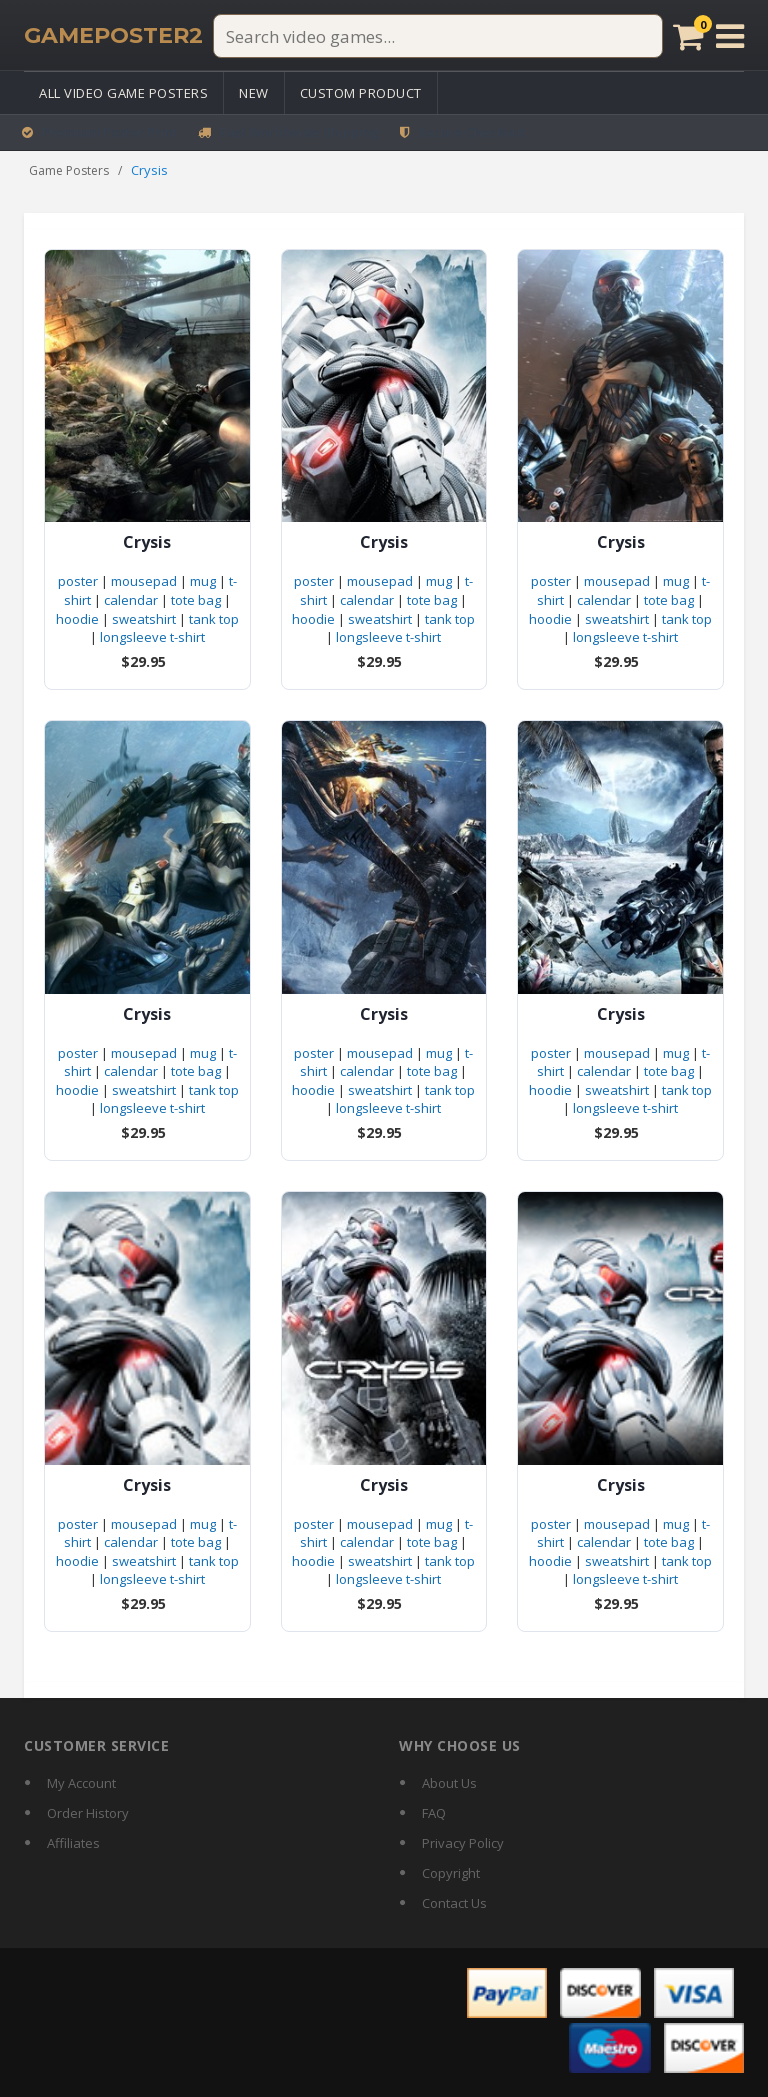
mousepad (144, 581)
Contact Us (454, 1903)
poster (78, 581)
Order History (88, 1813)
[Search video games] (438, 36)
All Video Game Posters (123, 93)
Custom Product (361, 93)
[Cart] (688, 36)
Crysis (147, 542)
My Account (81, 1783)
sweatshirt (144, 619)
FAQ (434, 1813)
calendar (131, 600)
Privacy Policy (463, 1843)
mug (203, 581)
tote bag (196, 600)
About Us (449, 1783)
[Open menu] (730, 36)
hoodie (77, 619)
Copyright (451, 1873)
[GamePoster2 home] (113, 36)
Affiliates (73, 1843)
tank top (214, 619)
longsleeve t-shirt (152, 637)
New (254, 93)
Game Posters (69, 170)
